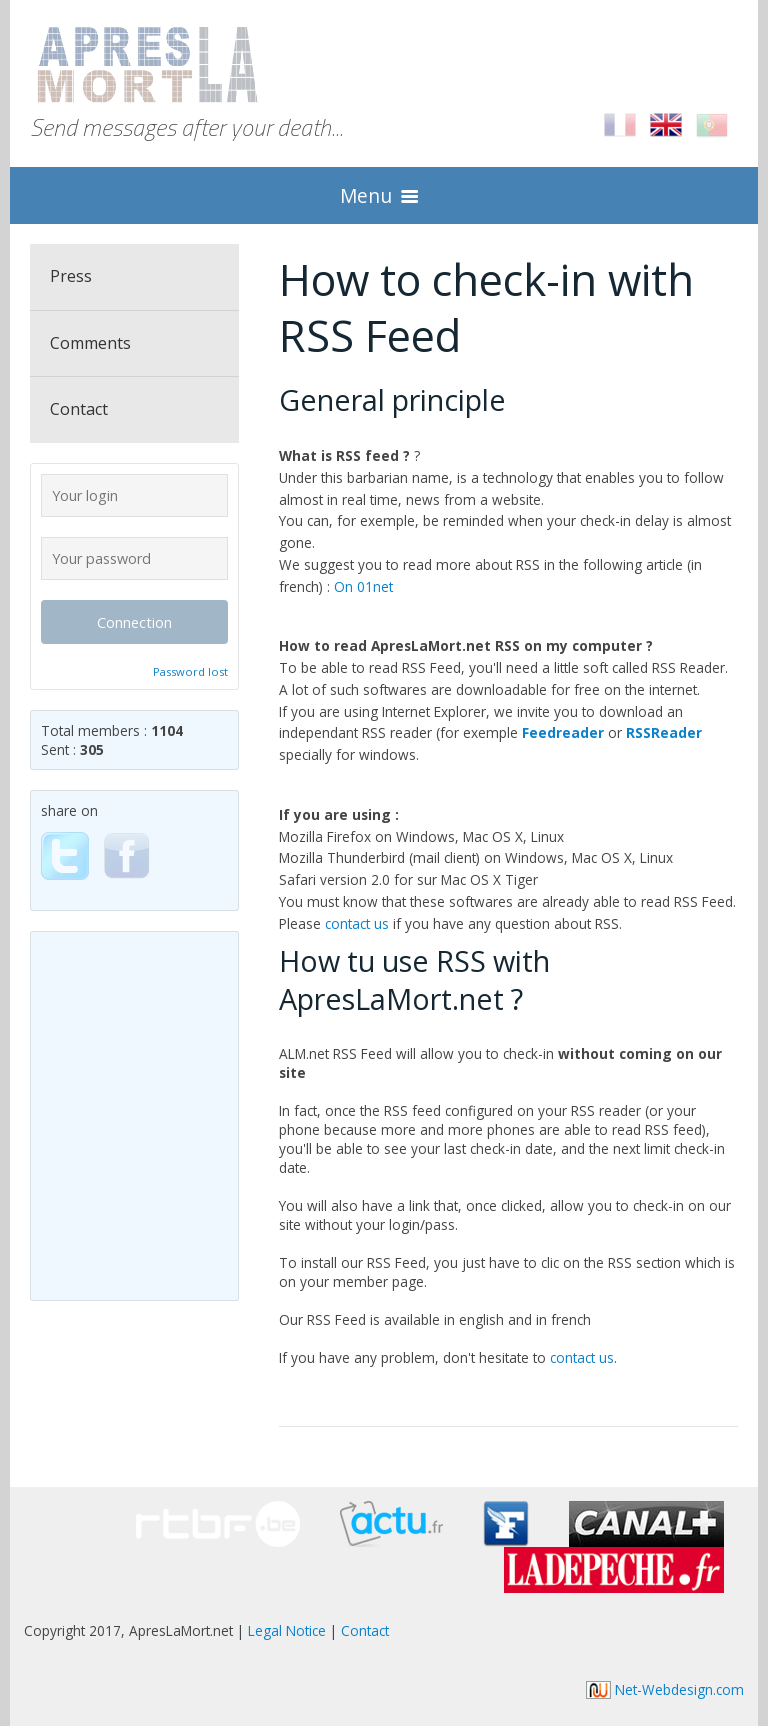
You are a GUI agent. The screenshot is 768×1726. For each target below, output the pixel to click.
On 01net (363, 586)
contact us (357, 923)
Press (71, 276)
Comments (90, 343)
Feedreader (563, 732)
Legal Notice (287, 1630)
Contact (79, 409)
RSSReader (664, 732)
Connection (134, 622)
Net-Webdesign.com (665, 1689)
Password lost (190, 671)
